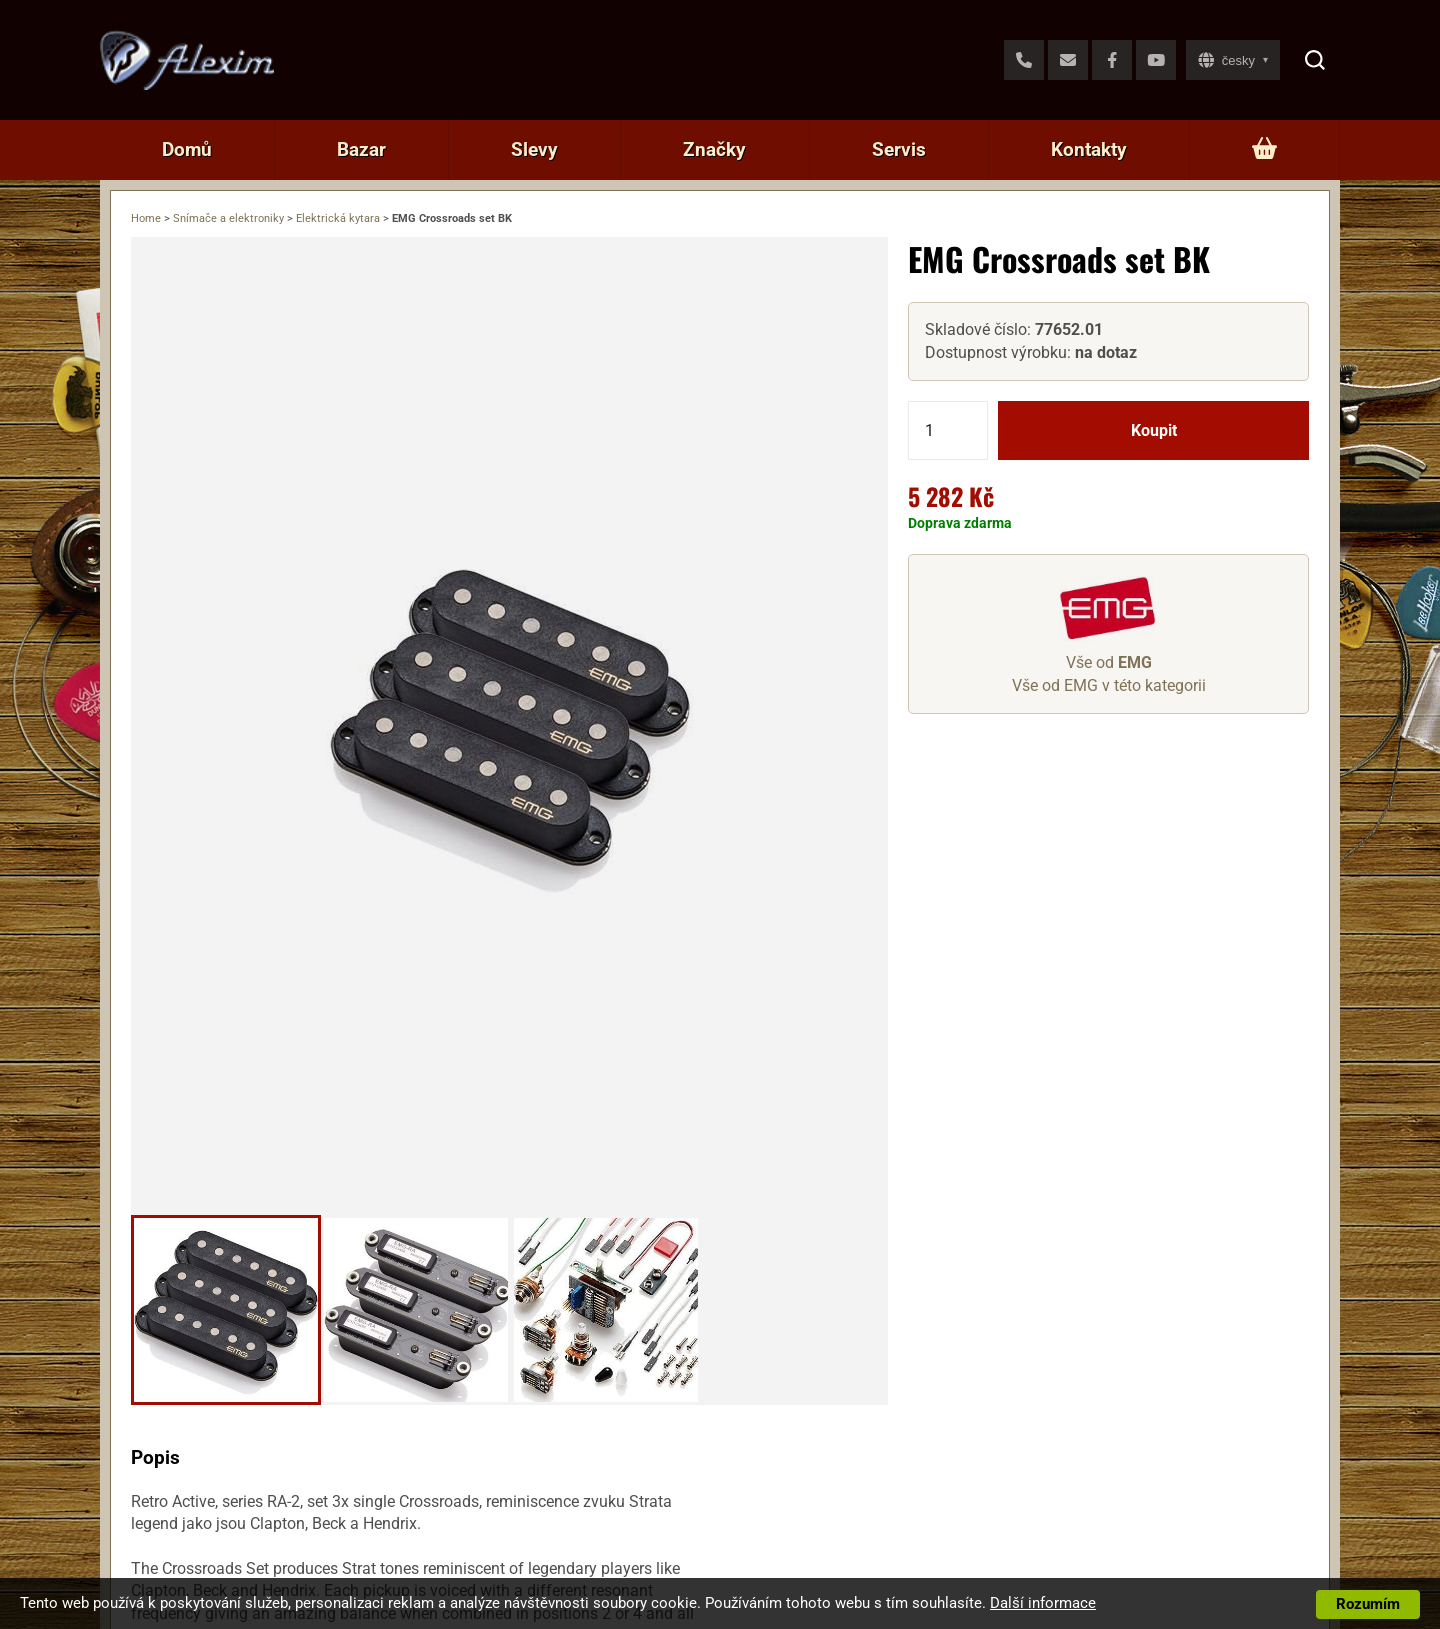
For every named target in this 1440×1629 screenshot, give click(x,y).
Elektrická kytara (338, 218)
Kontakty (1089, 149)
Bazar (361, 149)
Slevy (534, 149)
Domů (187, 149)
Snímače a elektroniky (228, 218)
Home (146, 218)
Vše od (1109, 662)
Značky (714, 149)
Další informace (1043, 1603)
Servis (899, 149)
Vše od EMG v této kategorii (1109, 685)
